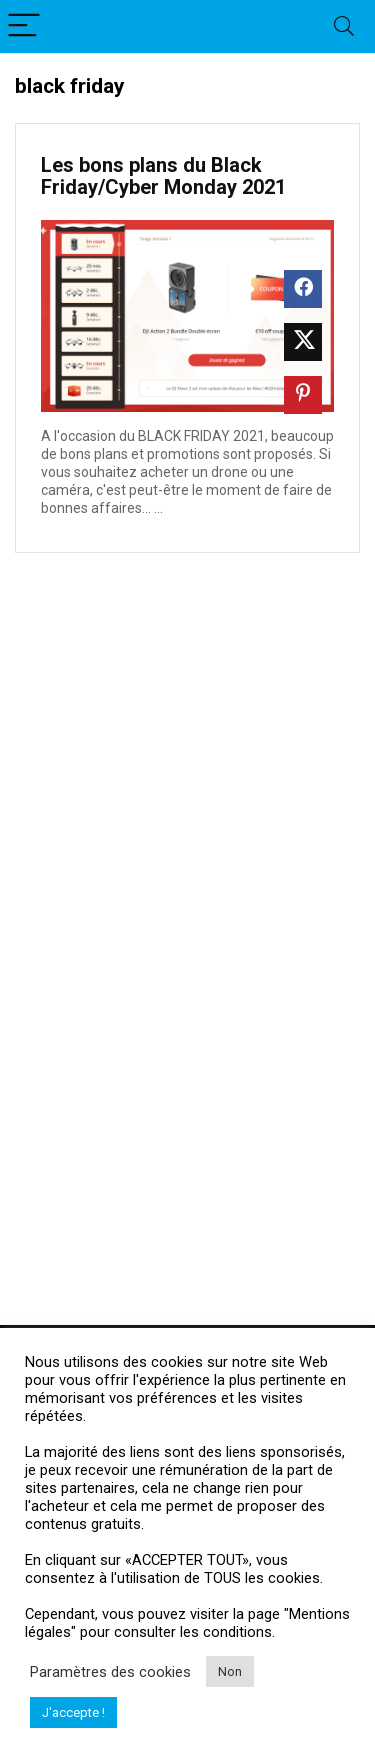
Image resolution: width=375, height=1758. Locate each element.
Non (230, 1671)
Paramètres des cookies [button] (110, 1672)
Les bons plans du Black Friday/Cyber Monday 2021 (163, 176)
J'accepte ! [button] (73, 1712)
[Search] (344, 26)
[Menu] (24, 26)
